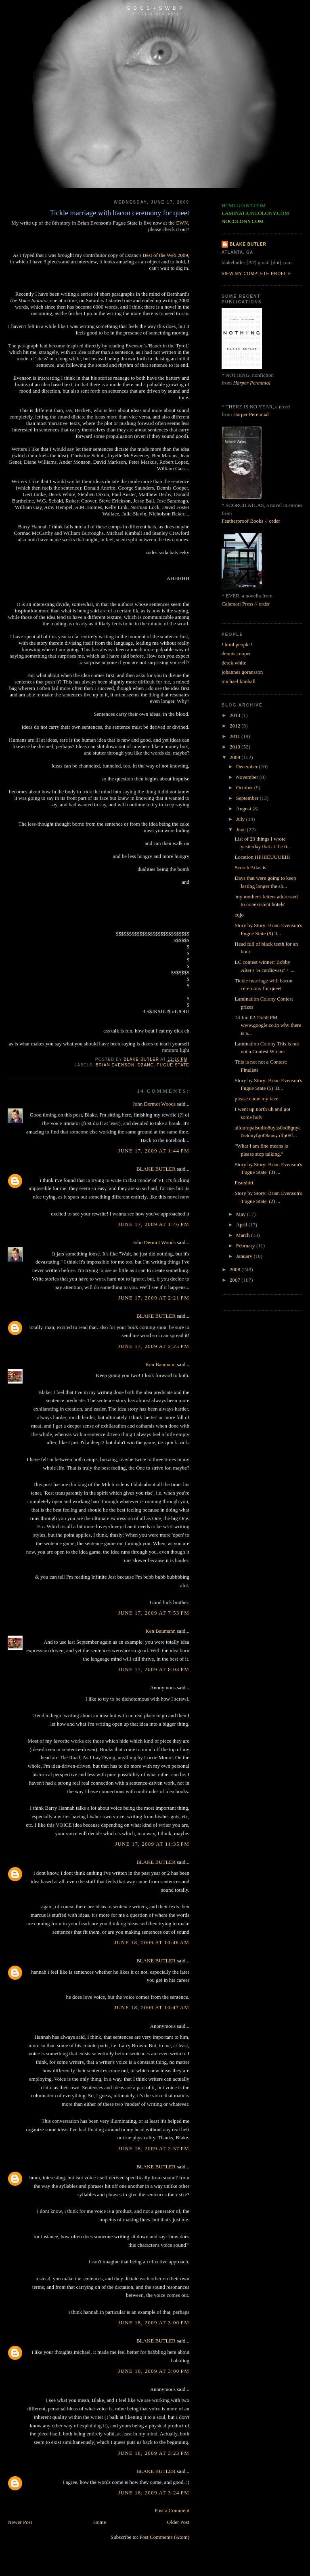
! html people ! (237, 644)
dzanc (146, 1065)
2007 (235, 1280)
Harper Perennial (251, 383)
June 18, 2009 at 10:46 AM (151, 1942)
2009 (235, 757)
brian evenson (115, 1065)
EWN (182, 223)
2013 (235, 715)
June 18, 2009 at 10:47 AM (151, 2007)
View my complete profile (256, 273)
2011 (235, 736)
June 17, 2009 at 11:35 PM (152, 1844)
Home (99, 2522)
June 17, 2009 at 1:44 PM (153, 1151)
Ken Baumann (160, 1364)
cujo (239, 915)
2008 (235, 1269)
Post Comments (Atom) (164, 2537)
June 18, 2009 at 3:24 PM (153, 2493)
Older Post (178, 2522)
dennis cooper (236, 653)
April (242, 1225)
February (246, 1246)
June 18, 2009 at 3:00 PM (153, 2322)
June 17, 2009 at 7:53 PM (153, 1613)
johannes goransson (242, 672)
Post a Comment (172, 2510)
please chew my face (256, 1099)
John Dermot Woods (154, 1104)
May (241, 1214)
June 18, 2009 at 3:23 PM (153, 2453)
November (248, 777)
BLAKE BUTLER (156, 1169)
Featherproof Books (243, 521)
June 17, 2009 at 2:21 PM (153, 1298)
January (245, 1256)
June (241, 829)
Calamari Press (237, 604)
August (244, 808)
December (247, 766)
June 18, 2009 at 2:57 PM (153, 2148)
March (243, 1235)
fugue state (173, 1065)
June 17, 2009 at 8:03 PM (153, 1669)
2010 (235, 747)
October (245, 787)
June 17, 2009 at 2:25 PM (153, 1346)
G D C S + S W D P (154, 8)
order (274, 521)
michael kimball (239, 681)
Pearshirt (244, 1183)
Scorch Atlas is (250, 867)
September (248, 798)
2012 (235, 726)
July (241, 819)
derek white (234, 663)
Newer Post (20, 2522)
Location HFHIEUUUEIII (262, 857)
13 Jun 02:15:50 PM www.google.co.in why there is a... (268, 1025)
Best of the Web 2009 (165, 255)
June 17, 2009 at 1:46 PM (153, 1224)
